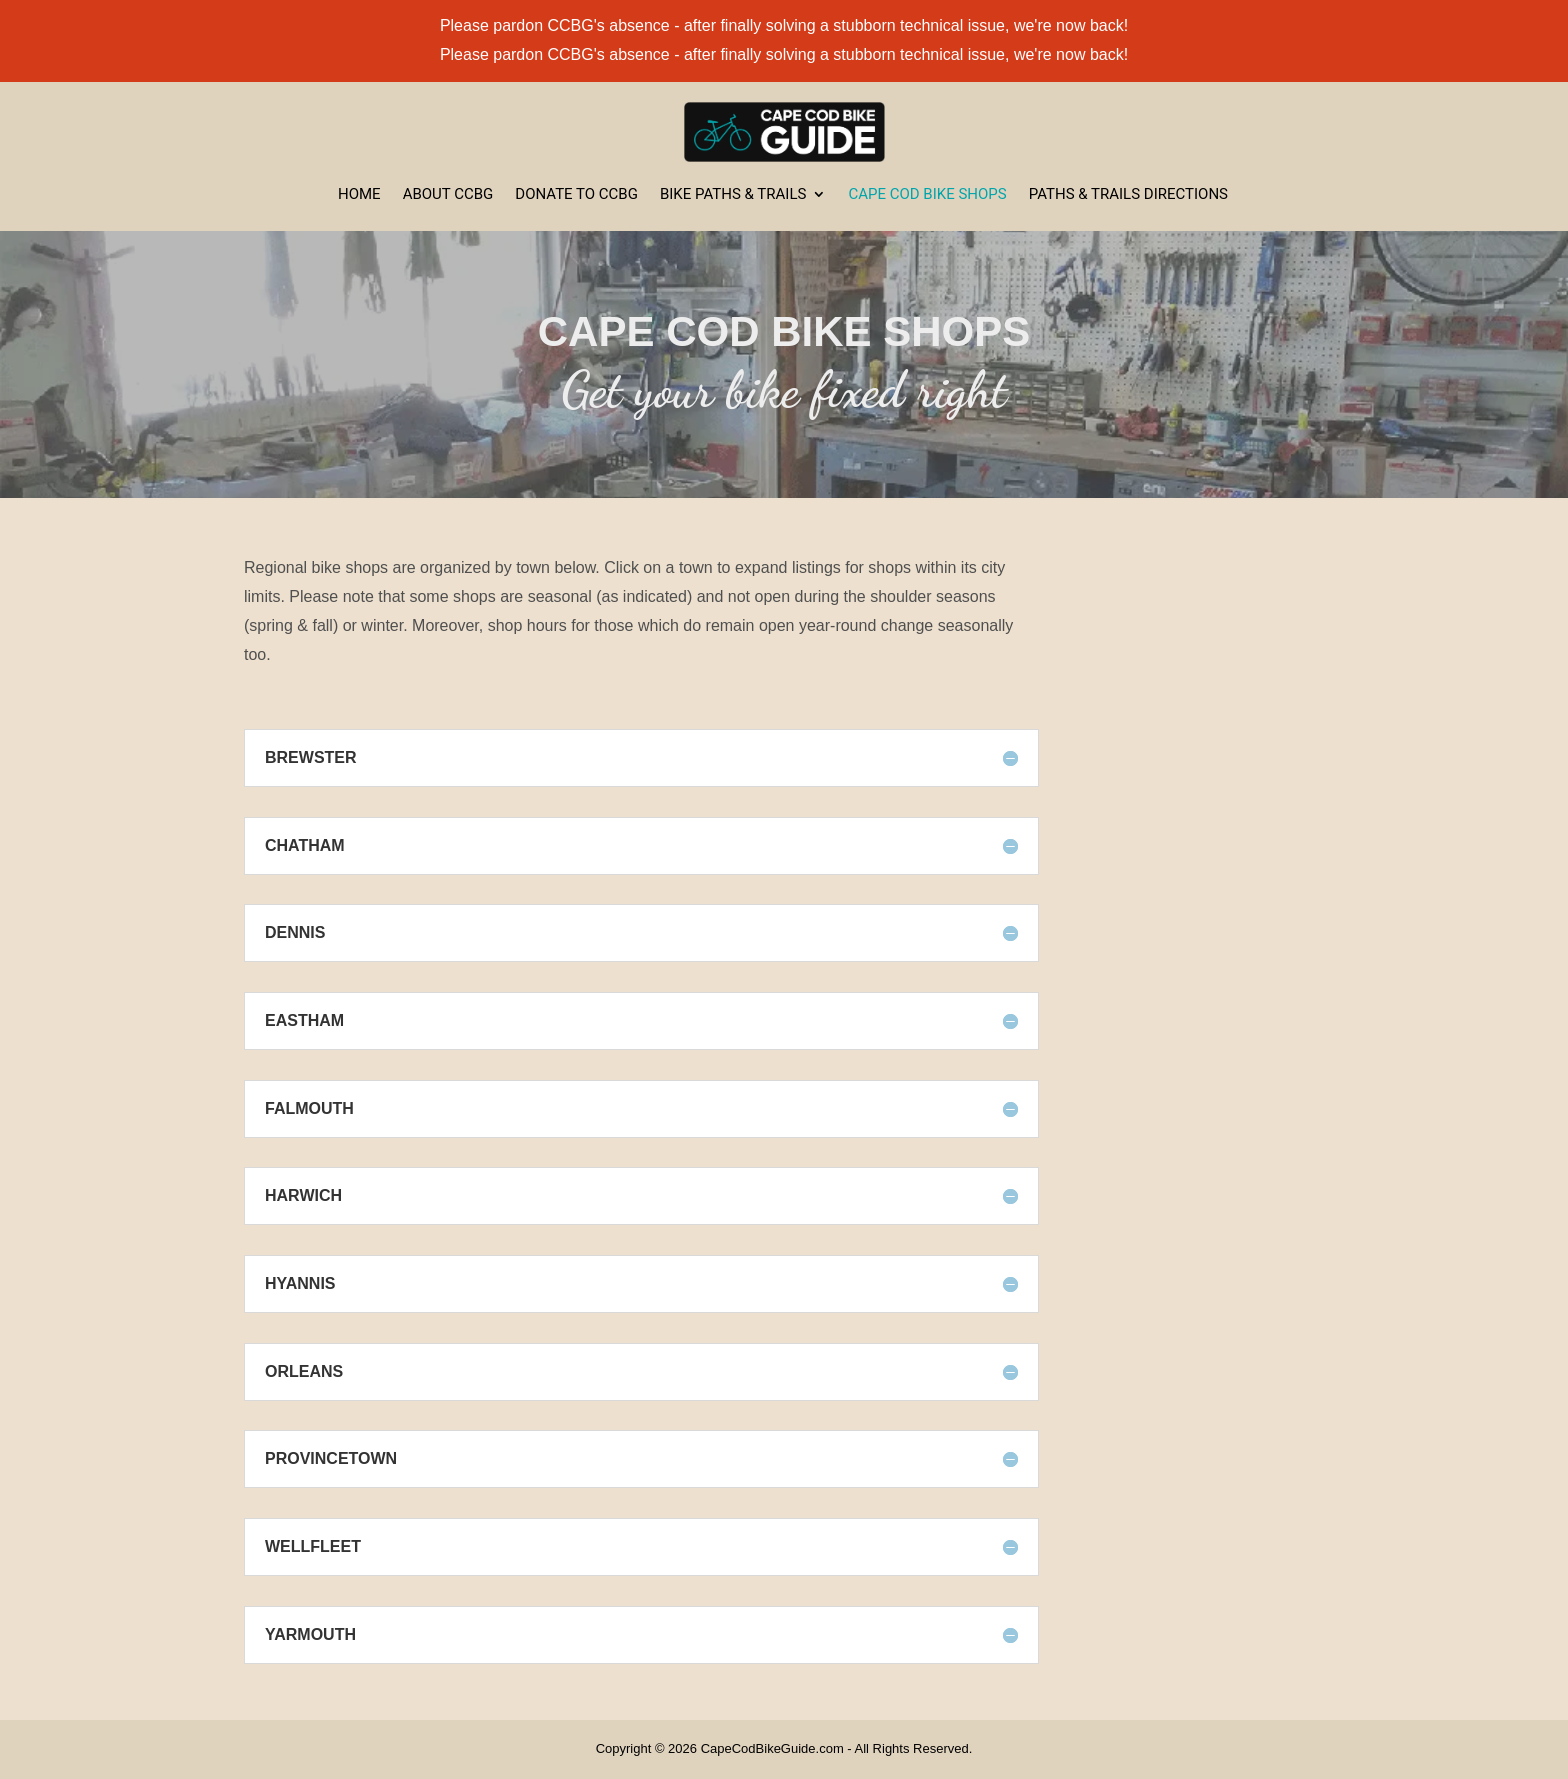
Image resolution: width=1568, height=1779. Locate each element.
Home (359, 195)
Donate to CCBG (576, 195)
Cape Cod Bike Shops (927, 195)
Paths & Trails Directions (1128, 195)
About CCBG (448, 195)
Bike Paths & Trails (733, 195)
